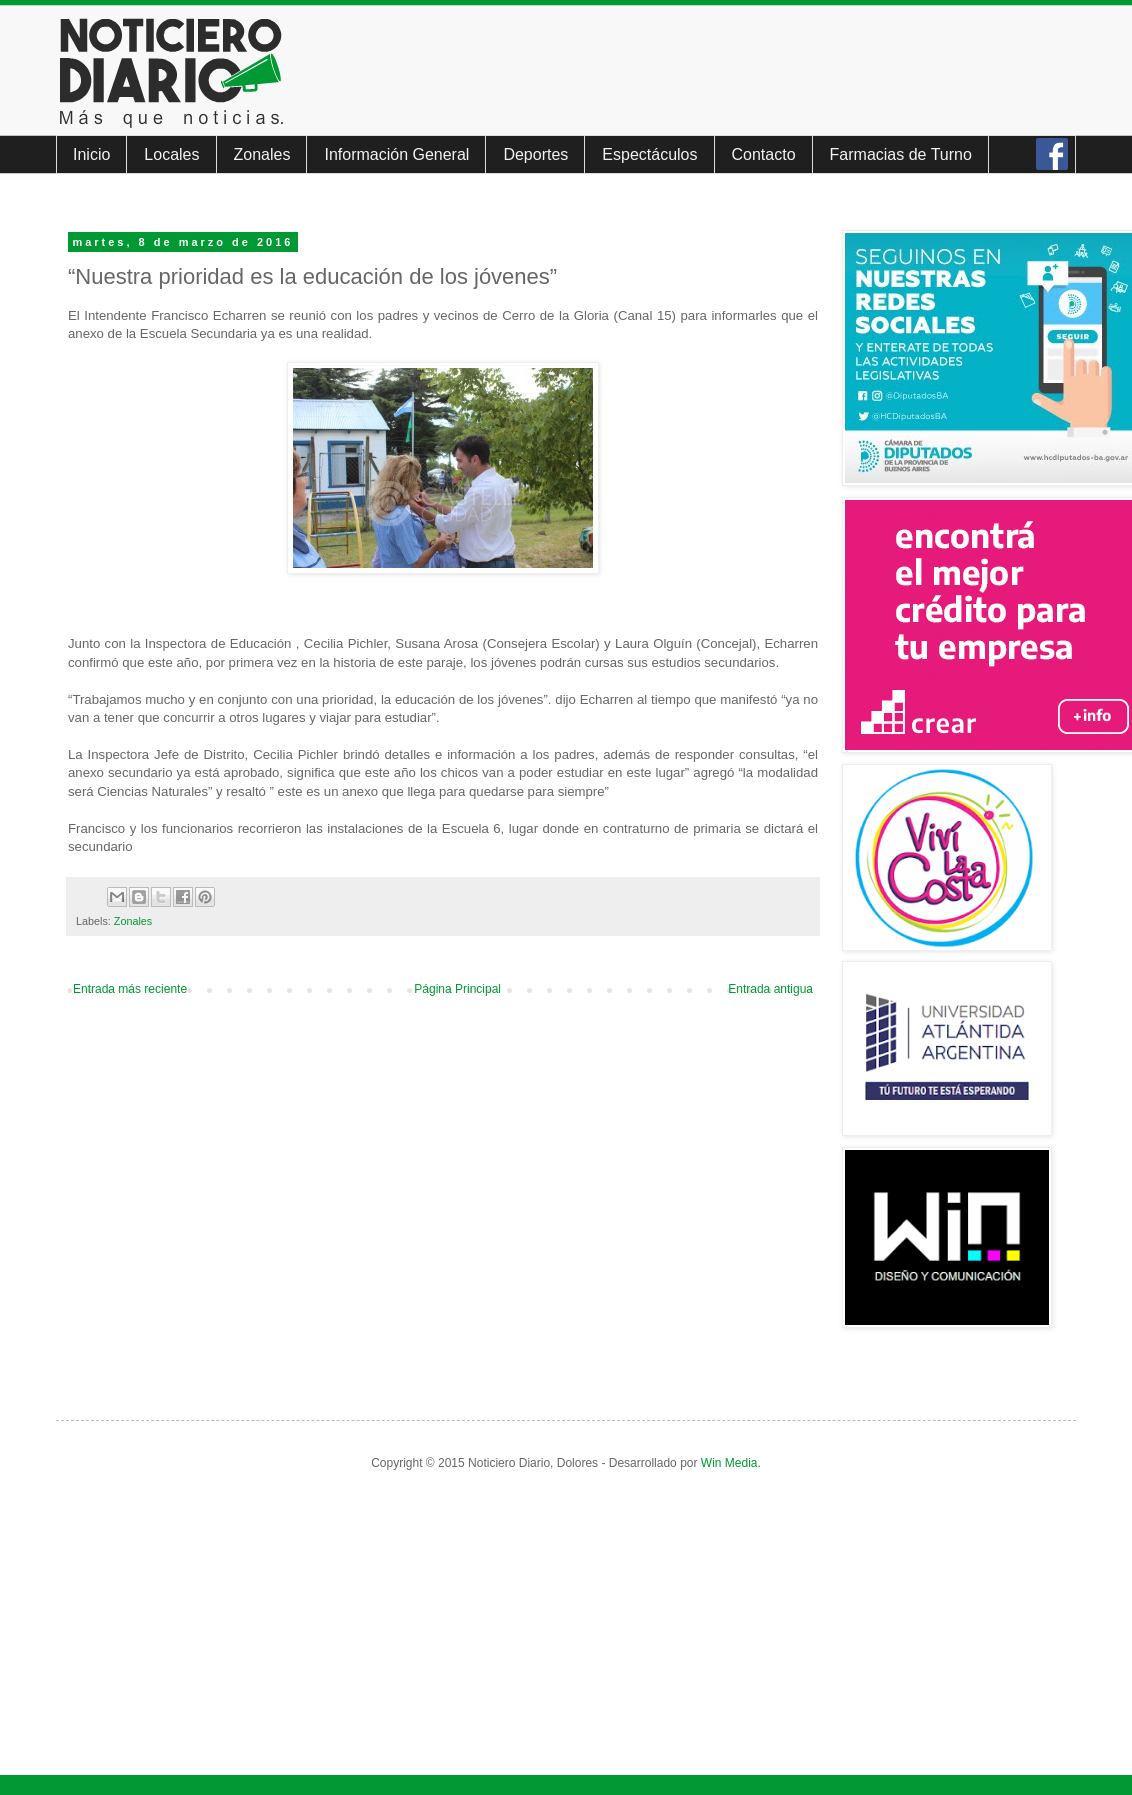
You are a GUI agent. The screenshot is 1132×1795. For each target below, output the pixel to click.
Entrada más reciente (130, 989)
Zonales (262, 154)
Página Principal (457, 989)
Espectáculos (649, 154)
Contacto (764, 154)
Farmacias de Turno (901, 154)
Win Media (729, 1463)
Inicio (91, 154)
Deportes (535, 154)
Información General (396, 154)
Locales (171, 154)
